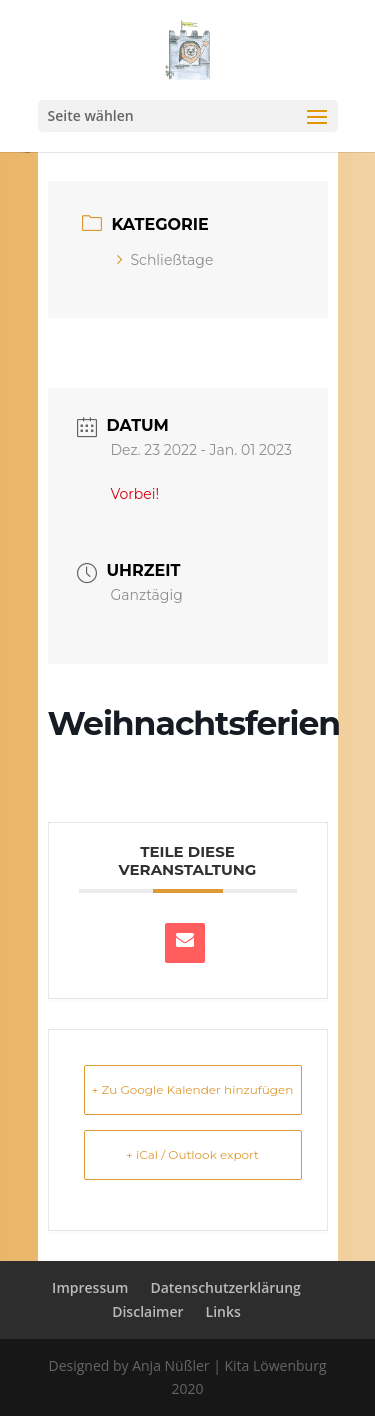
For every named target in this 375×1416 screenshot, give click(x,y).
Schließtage (165, 260)
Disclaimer (147, 1311)
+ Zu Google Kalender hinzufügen (193, 1089)
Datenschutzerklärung (225, 1287)
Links (223, 1311)
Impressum (90, 1287)
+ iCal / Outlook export (192, 1154)
